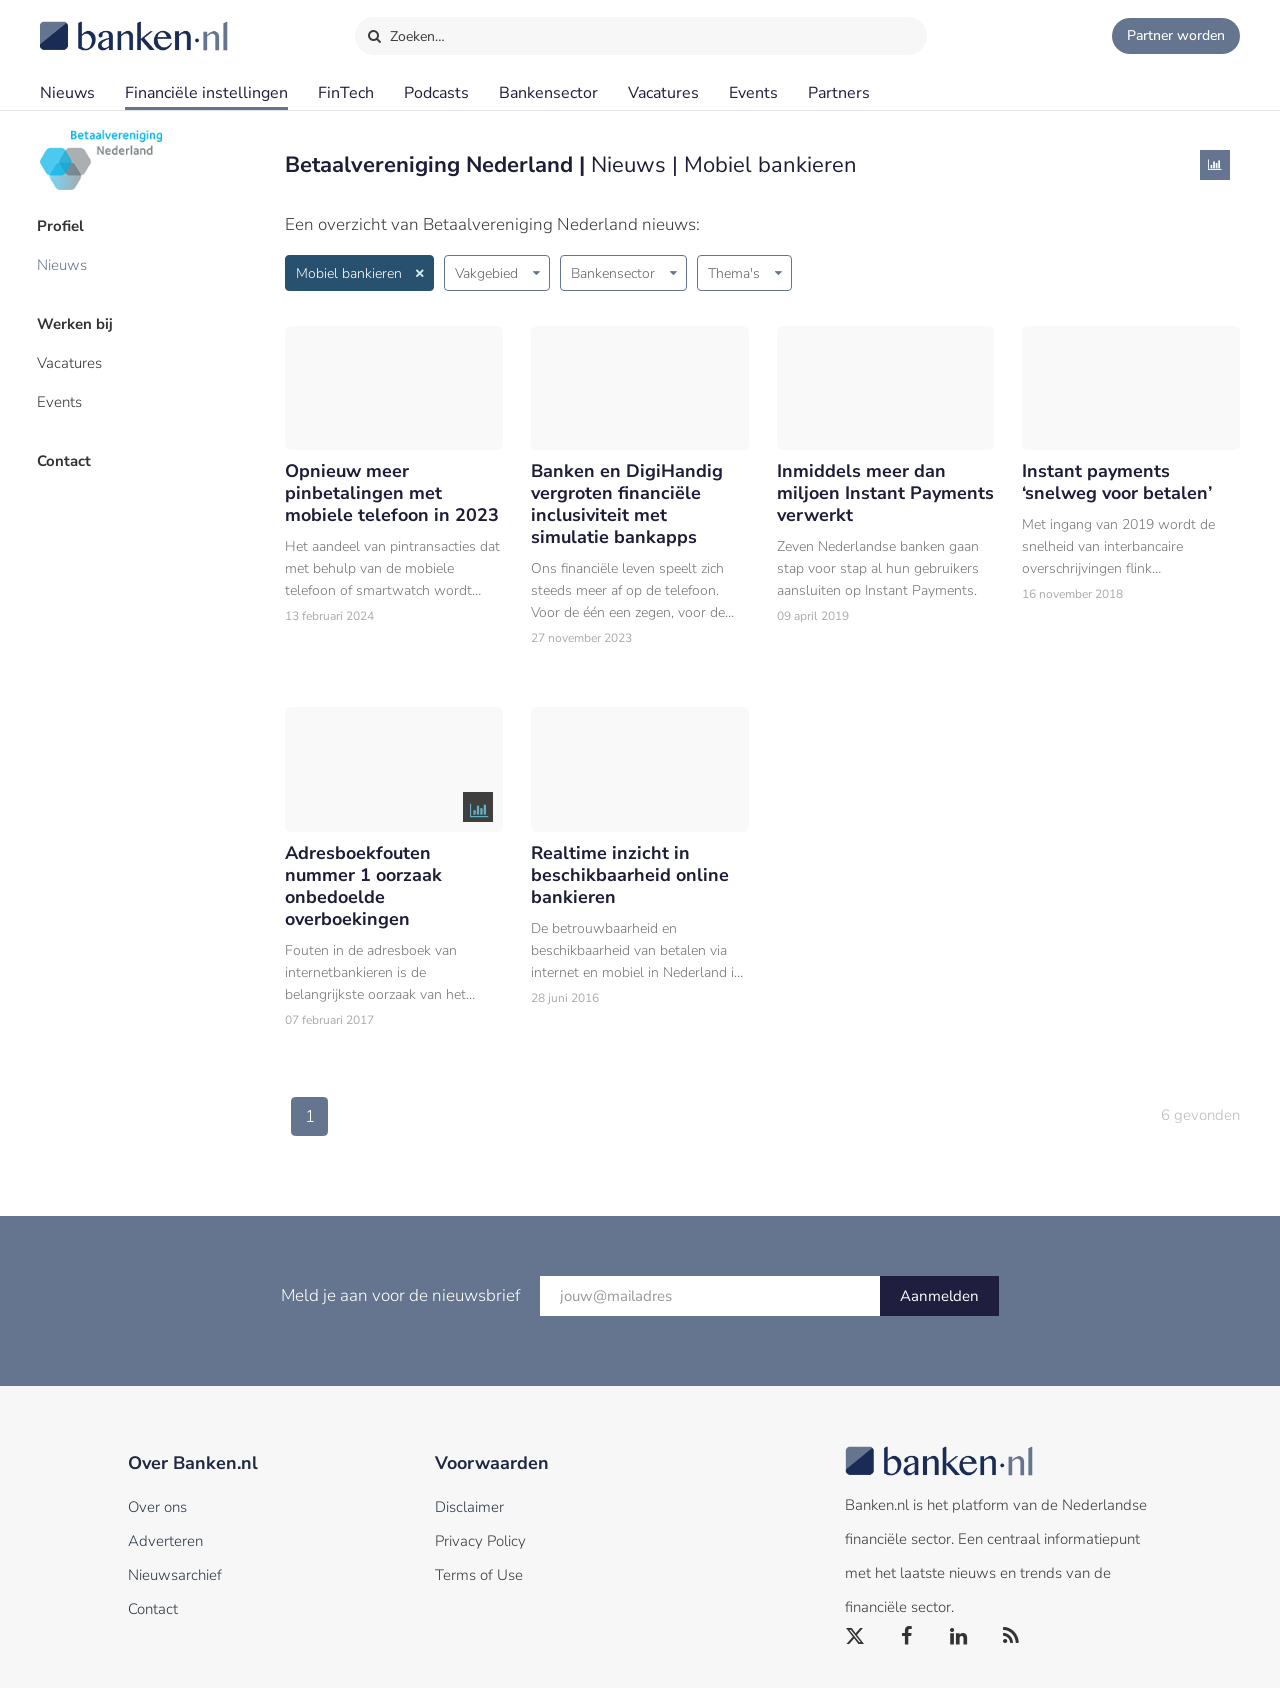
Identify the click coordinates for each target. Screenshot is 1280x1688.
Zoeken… (405, 32)
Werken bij (78, 321)
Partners (839, 93)
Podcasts (436, 93)
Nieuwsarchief (175, 1575)
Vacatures (663, 93)
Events (753, 93)
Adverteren (165, 1541)
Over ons (157, 1507)
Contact (67, 455)
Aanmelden (939, 1296)
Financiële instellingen (206, 93)
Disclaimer (469, 1507)
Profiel (63, 225)
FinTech (346, 93)
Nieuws (67, 93)
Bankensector (548, 93)
